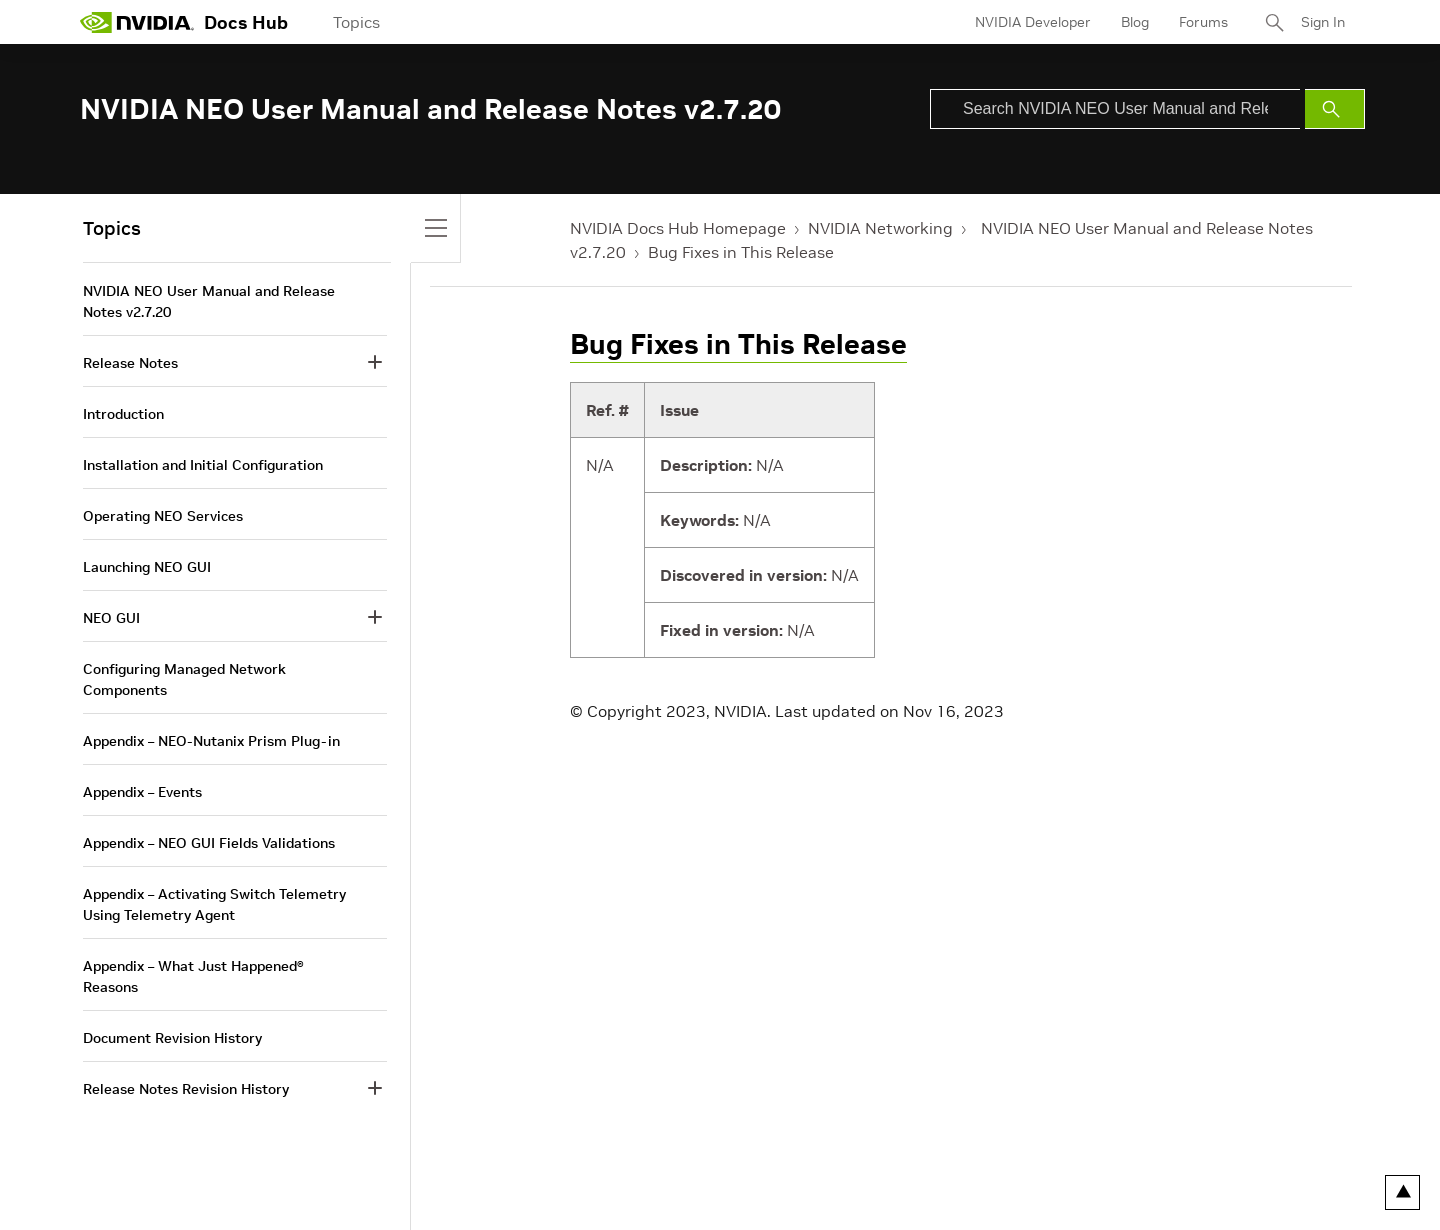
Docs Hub (246, 22)
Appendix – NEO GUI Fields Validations (209, 843)
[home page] (137, 22)
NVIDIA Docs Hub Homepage (678, 228)
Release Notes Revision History (186, 1089)
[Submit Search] (1335, 109)
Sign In (1323, 22)
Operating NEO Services (163, 516)
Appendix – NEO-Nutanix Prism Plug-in (211, 741)
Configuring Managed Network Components (184, 679)
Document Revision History (172, 1038)
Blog (1135, 22)
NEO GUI (111, 618)
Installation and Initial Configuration (203, 465)
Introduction (123, 414)
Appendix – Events (142, 792)
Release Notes (130, 363)
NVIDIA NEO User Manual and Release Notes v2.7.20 (209, 301)
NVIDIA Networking (880, 228)
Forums (1203, 22)
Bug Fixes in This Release (741, 252)
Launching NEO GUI (147, 567)
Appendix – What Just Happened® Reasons (193, 976)
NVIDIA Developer (1033, 22)
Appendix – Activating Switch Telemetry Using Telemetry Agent (214, 904)
